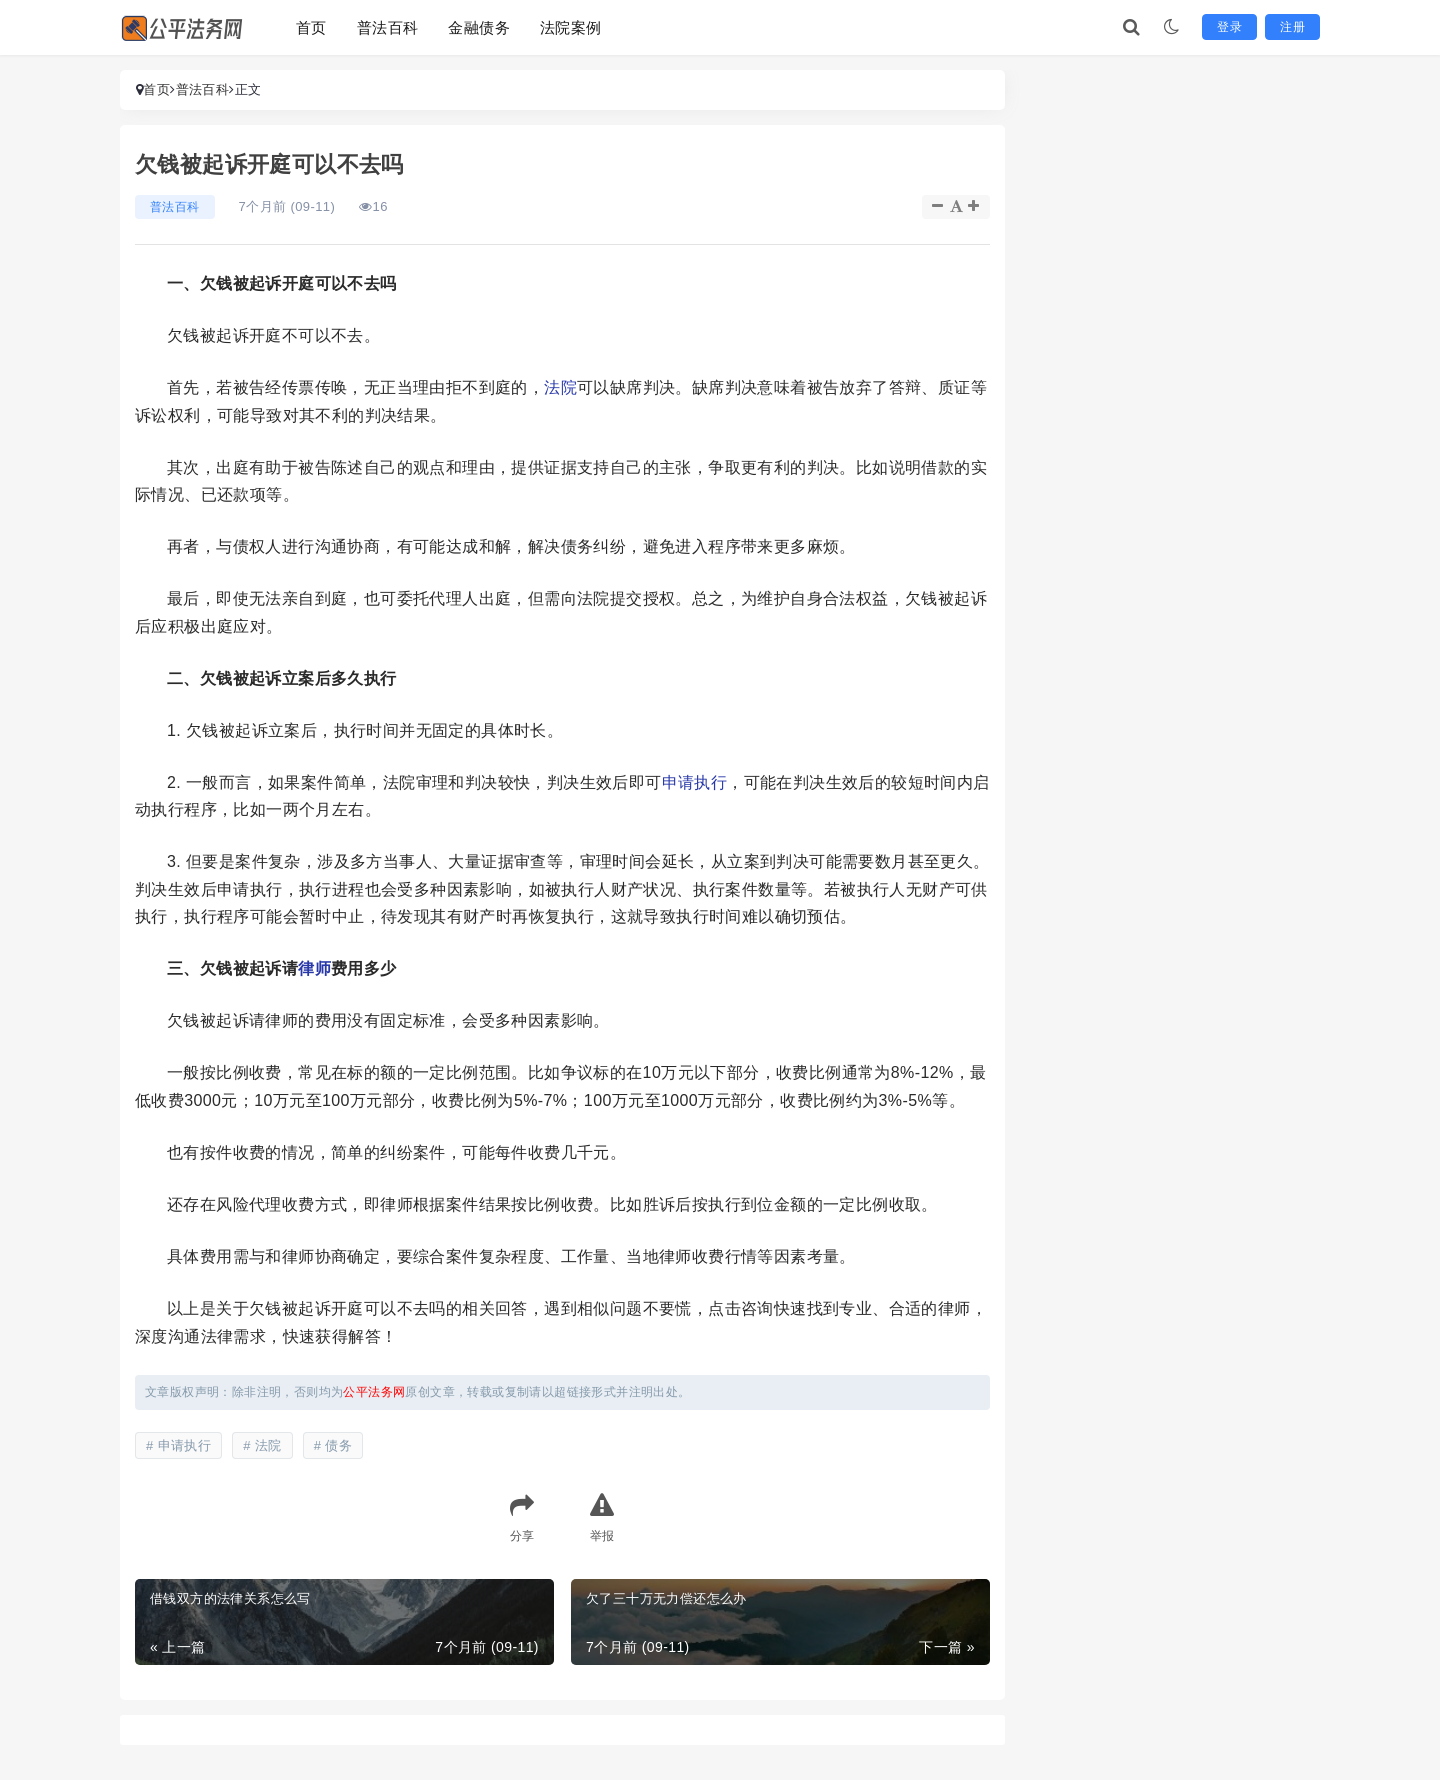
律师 (314, 968)
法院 (560, 387)
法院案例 (571, 27)
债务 (338, 1445)
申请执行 (695, 782)
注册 (1292, 27)
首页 (311, 27)
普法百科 (388, 27)
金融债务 (479, 27)
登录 (1229, 27)
